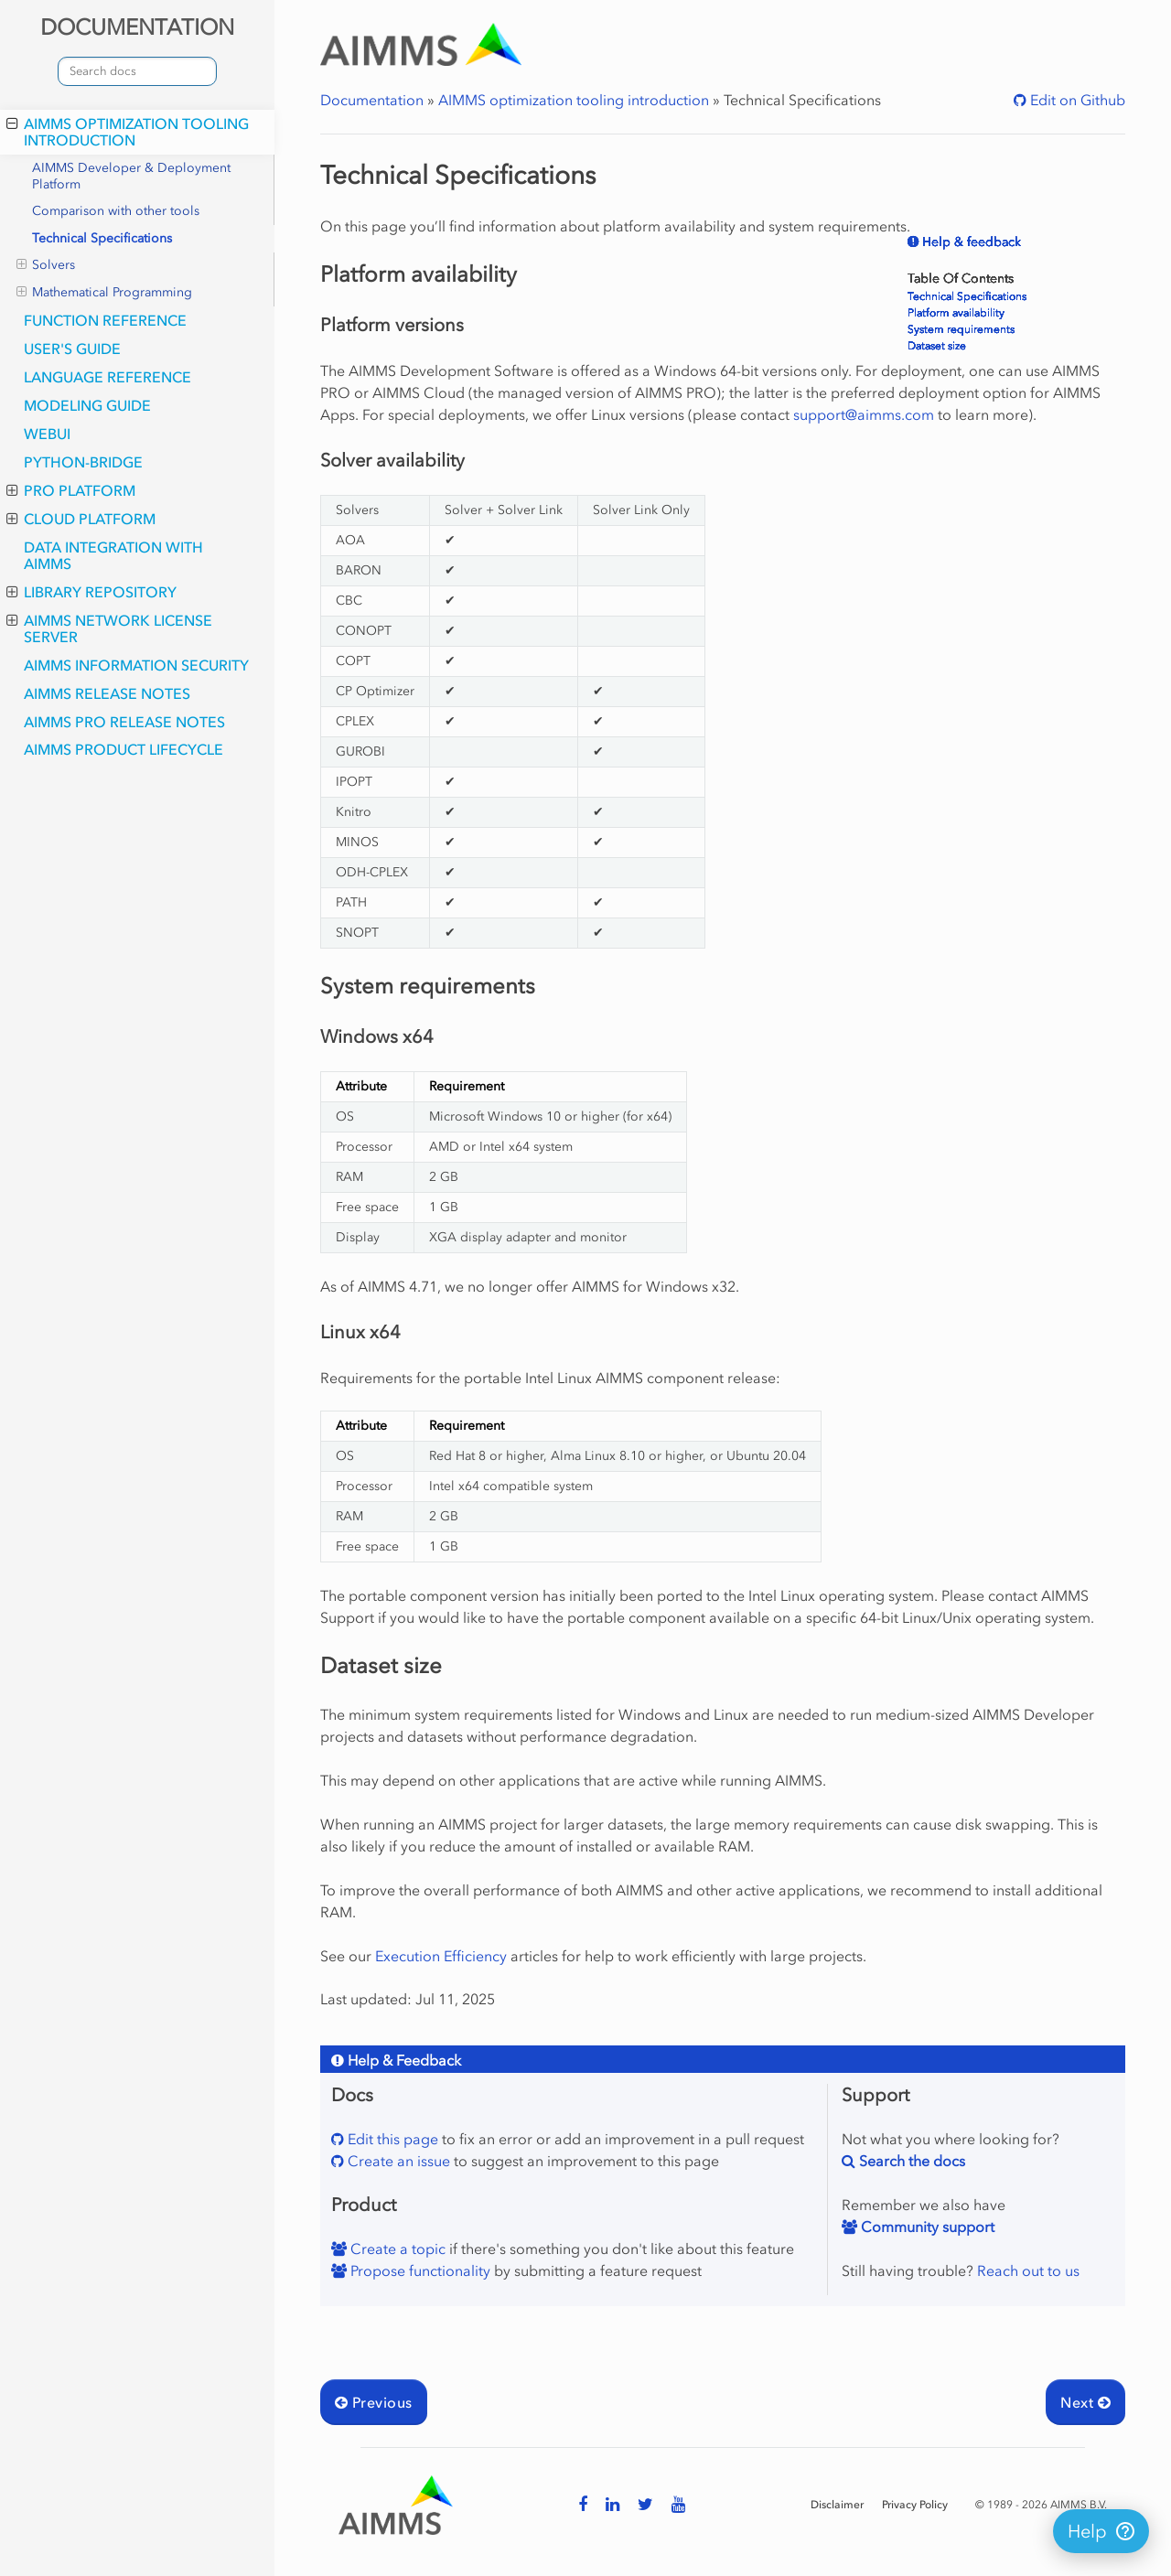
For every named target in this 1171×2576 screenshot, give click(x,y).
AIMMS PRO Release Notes (124, 722)
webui (47, 433)
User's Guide (72, 348)
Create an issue (397, 2160)
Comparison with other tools (115, 211)
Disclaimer (837, 2504)
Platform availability (956, 312)
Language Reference (107, 377)
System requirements (961, 329)
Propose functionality (418, 2270)
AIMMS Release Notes (107, 693)
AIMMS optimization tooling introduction (127, 131)
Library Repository (91, 592)
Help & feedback (970, 242)
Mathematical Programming (104, 292)
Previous (374, 2402)
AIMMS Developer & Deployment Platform (131, 176)
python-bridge (83, 462)
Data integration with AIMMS (113, 555)
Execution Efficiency (441, 1956)
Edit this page (391, 2138)
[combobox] (137, 71)
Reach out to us (1028, 2270)
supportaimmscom (863, 414)
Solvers (45, 265)
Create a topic (396, 2248)
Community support (925, 2226)
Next (1085, 2402)
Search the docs (910, 2160)
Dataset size (937, 345)
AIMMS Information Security (136, 665)
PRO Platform (70, 490)
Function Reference (105, 320)
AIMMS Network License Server (109, 628)
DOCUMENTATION (137, 27)
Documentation (372, 100)
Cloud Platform (81, 519)
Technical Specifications (102, 238)
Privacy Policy (915, 2504)
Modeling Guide (87, 405)
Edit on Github (1075, 99)
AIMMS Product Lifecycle (123, 749)
